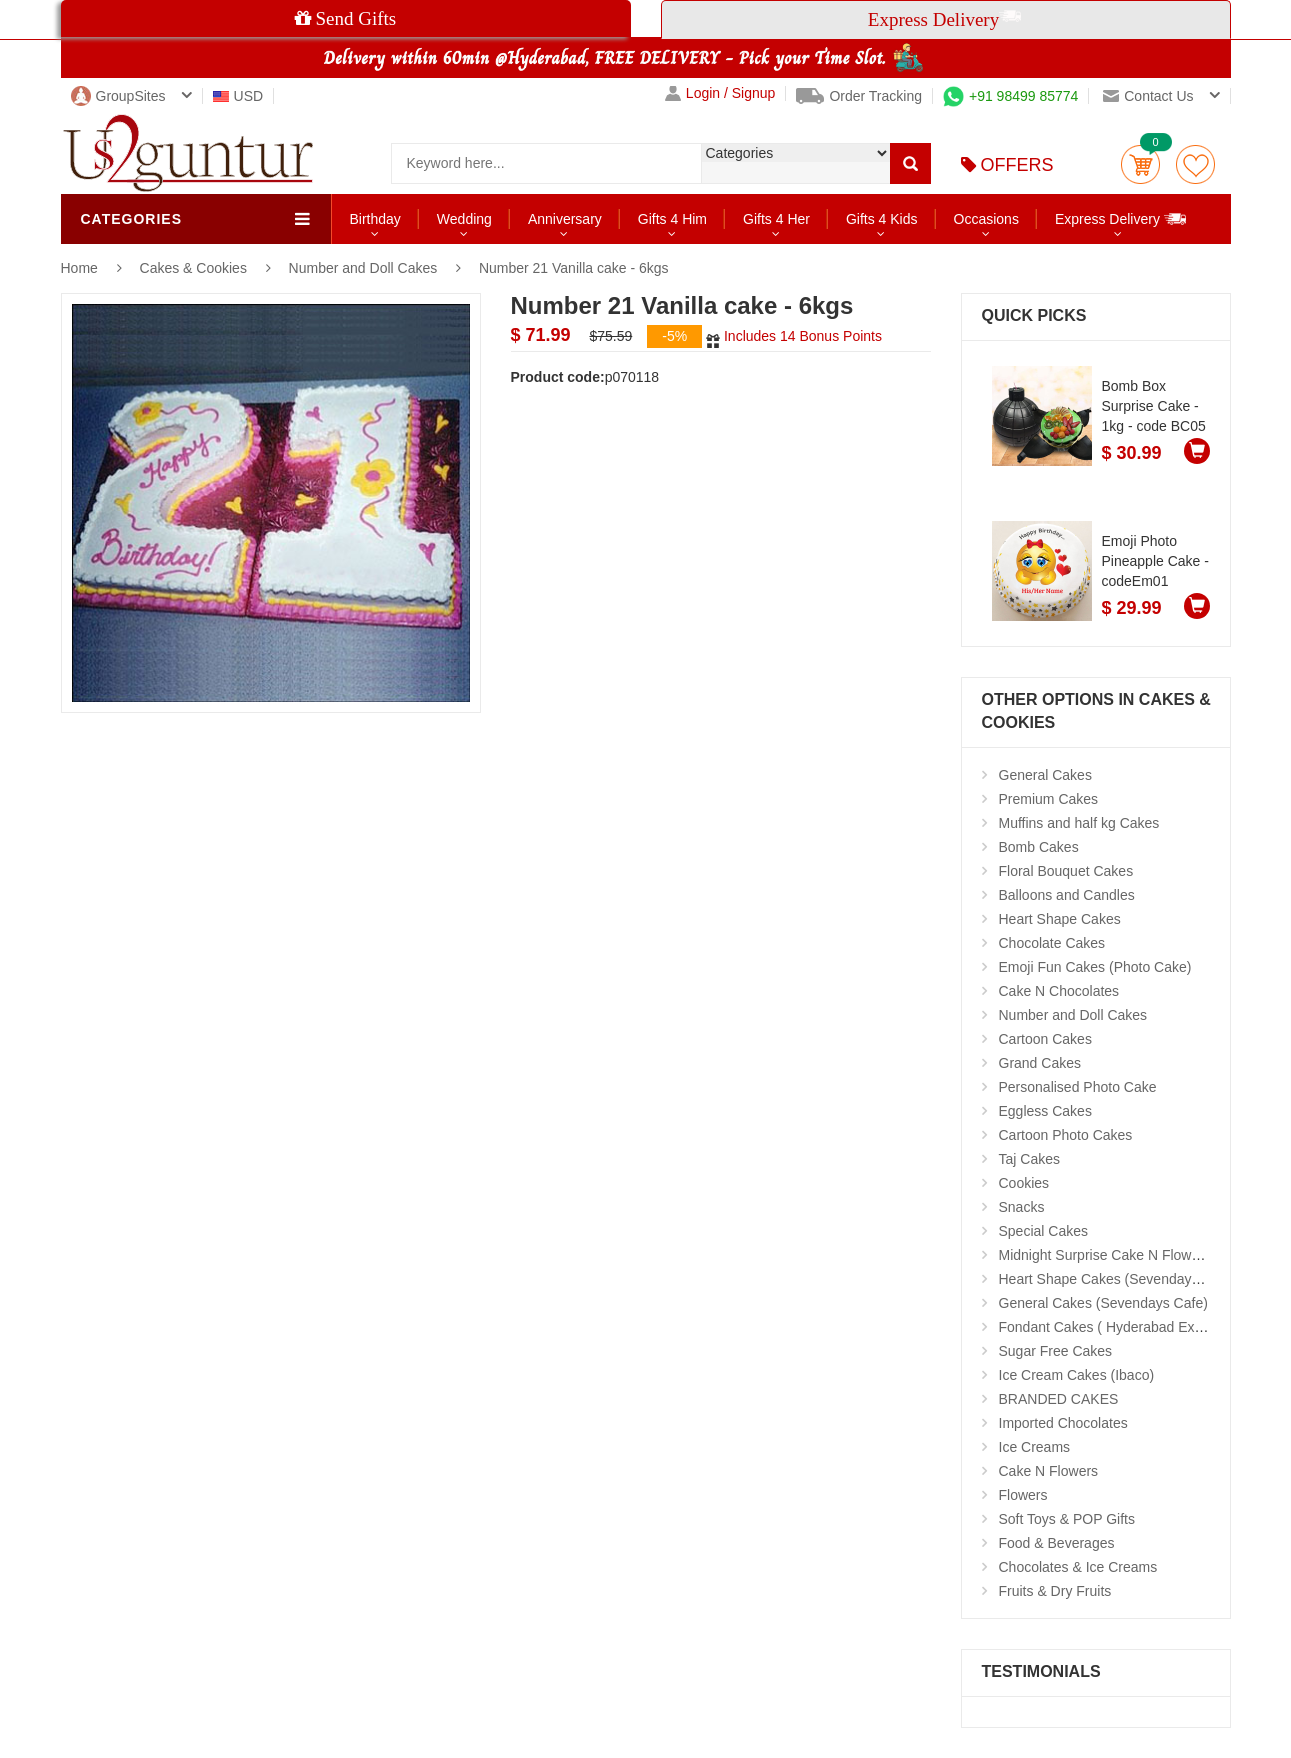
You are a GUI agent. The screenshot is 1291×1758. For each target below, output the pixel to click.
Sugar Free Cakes (1056, 1351)
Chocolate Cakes (1052, 943)
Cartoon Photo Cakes (1066, 1135)
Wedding (464, 219)
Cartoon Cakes (1045, 1039)
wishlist (1195, 164)
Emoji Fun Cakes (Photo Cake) (1095, 967)
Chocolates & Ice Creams (1078, 1567)
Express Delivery (1121, 218)
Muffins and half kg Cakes (1079, 823)
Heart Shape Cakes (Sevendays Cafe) (1118, 1279)
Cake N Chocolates (1059, 991)
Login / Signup (720, 93)
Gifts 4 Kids (882, 219)
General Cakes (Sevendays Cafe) (1103, 1303)
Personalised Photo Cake (1078, 1087)
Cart (1140, 164)
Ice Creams (1035, 1447)
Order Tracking (859, 96)
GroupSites (118, 96)
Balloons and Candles (1067, 895)
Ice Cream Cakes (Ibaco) (1077, 1375)
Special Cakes (1044, 1231)
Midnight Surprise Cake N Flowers (1105, 1255)
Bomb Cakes (1039, 847)
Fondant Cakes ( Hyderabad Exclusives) (1124, 1327)
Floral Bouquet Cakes (1066, 871)
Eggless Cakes (1045, 1111)
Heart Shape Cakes (1060, 919)
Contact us (1148, 96)
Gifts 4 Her (776, 219)
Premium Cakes (1049, 799)
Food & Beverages (1057, 1543)
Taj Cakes (1029, 1159)
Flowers (1023, 1495)
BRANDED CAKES (1059, 1399)
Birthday (375, 219)
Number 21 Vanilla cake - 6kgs (574, 268)
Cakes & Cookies (195, 268)
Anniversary (565, 219)
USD (238, 96)
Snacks (1022, 1207)
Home (79, 268)
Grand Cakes (1040, 1063)
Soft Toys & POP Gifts (1067, 1519)
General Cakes (1045, 775)
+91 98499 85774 (1010, 96)
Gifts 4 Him (672, 219)
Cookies (1024, 1183)
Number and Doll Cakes (363, 268)
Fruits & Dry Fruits (1055, 1591)
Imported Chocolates (1063, 1423)
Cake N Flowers (1049, 1471)
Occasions (986, 219)
